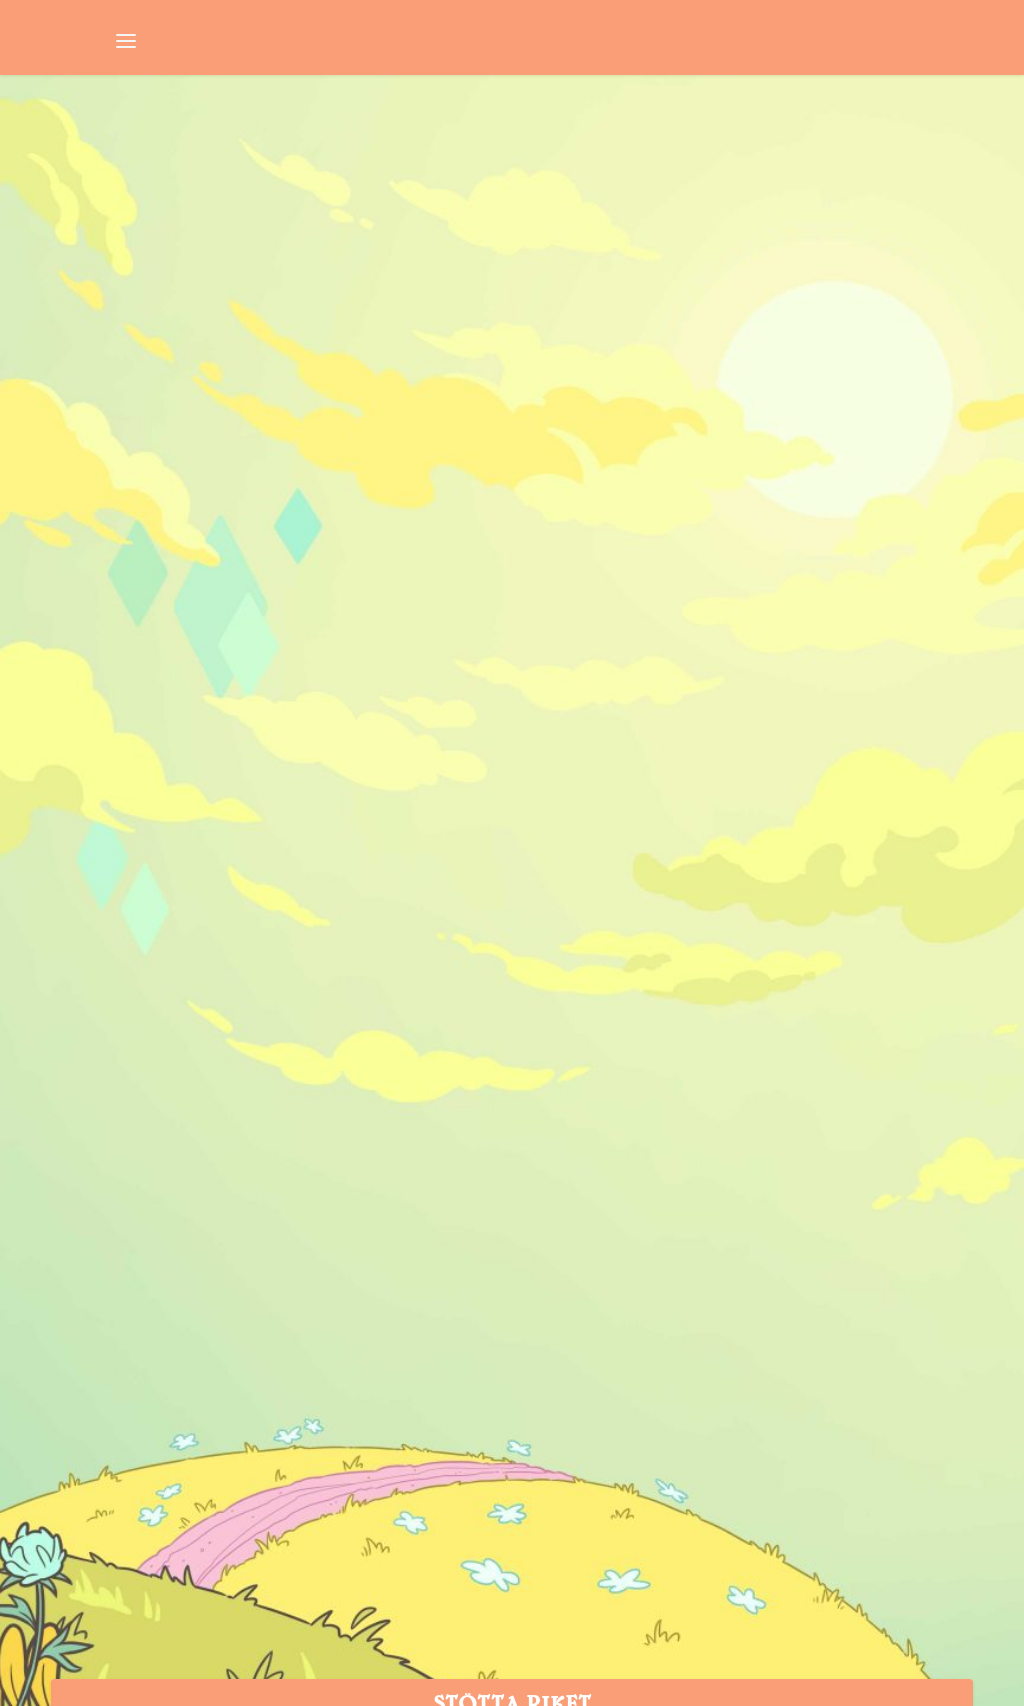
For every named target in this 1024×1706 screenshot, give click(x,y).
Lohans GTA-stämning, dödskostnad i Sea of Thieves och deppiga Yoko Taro (269, 443)
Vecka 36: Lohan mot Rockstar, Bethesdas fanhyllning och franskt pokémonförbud (738, 443)
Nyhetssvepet (280, 513)
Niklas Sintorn (113, 513)
